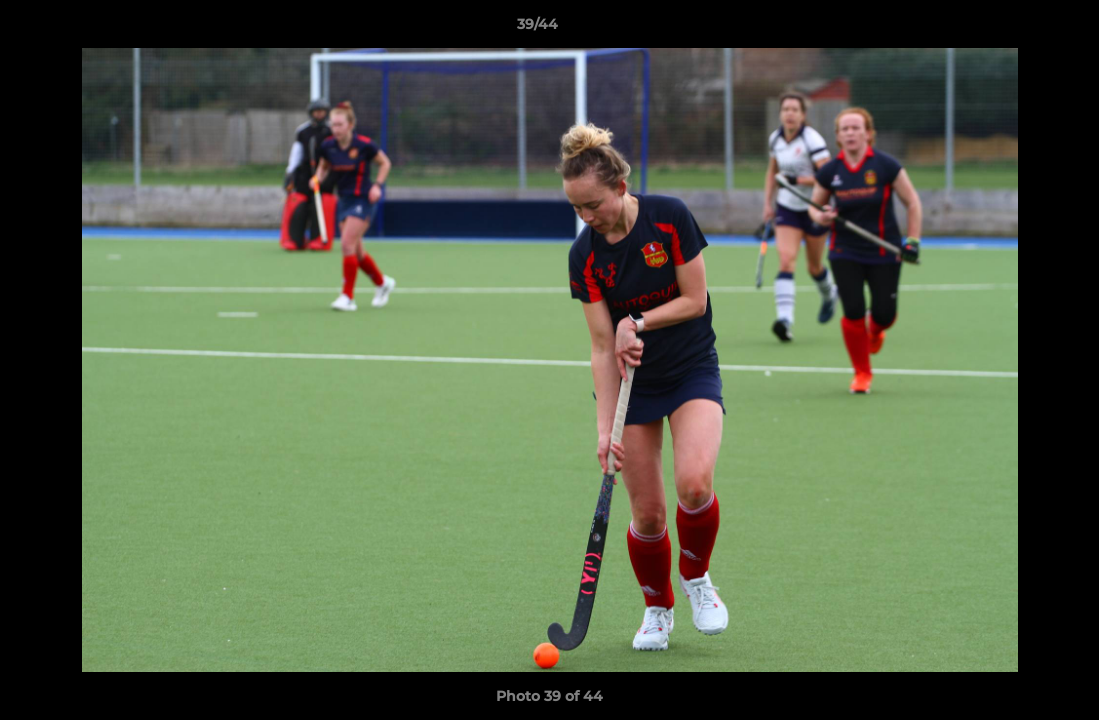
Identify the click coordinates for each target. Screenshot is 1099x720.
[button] (1015, 29)
